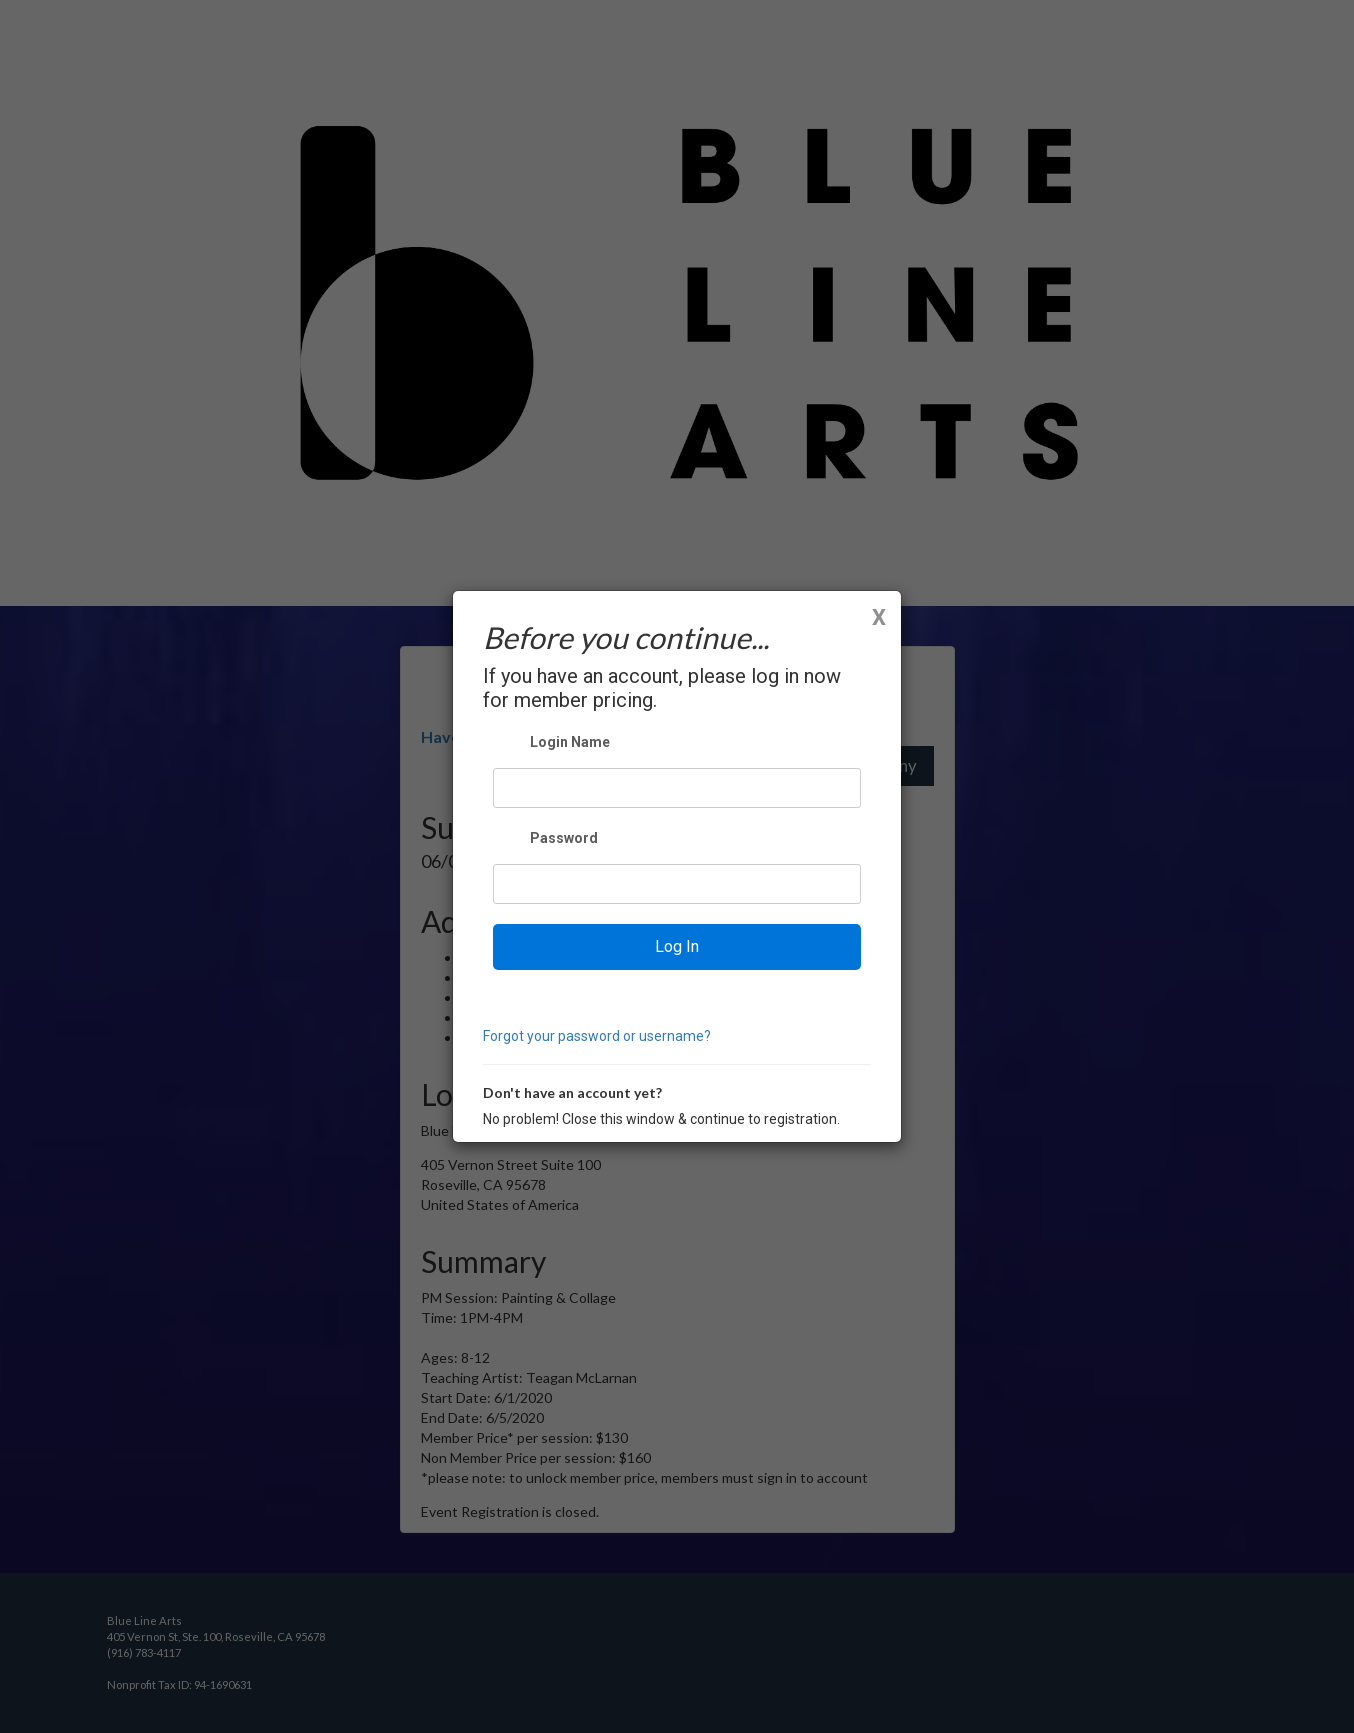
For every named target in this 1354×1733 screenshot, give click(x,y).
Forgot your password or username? (597, 1036)
